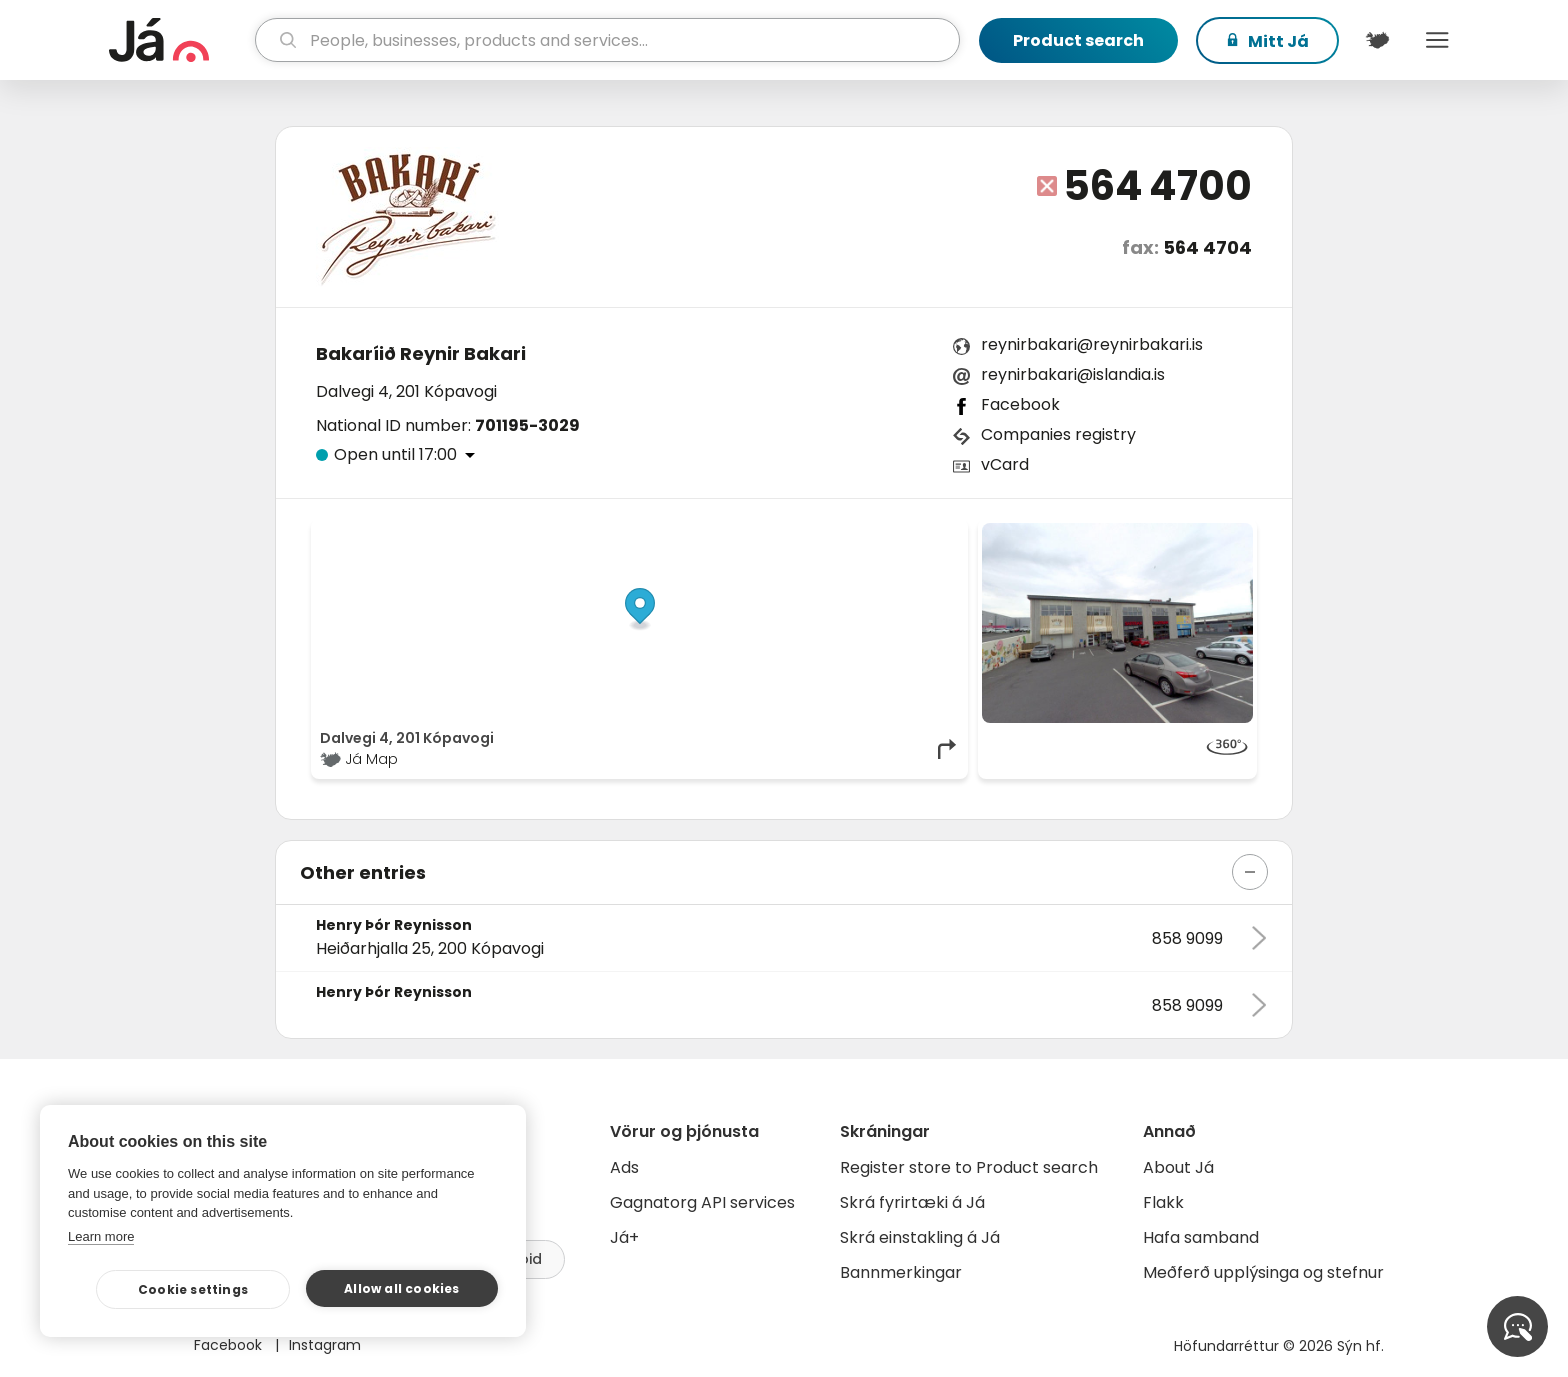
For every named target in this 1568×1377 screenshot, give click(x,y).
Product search (1078, 40)
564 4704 (1207, 247)
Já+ (624, 1237)
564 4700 (1157, 186)
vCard (1005, 464)
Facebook (1020, 404)
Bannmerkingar (901, 1272)
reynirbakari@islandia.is (1073, 374)
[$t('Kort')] (1377, 40)
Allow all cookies (401, 1288)
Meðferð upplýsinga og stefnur (1263, 1272)
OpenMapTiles (921, 533)
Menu (1437, 40)
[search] (607, 40)
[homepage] (179, 40)
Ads (624, 1167)
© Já (753, 533)
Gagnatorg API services (702, 1202)
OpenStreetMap (824, 533)
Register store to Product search (969, 1167)
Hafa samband (1201, 1237)
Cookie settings (193, 1289)
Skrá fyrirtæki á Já (912, 1202)
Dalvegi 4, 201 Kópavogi (406, 391)
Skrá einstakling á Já (920, 1237)
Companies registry (1058, 434)
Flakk (1163, 1202)
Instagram (325, 1345)
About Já (1178, 1167)
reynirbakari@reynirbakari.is (1092, 344)
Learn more (101, 1236)
